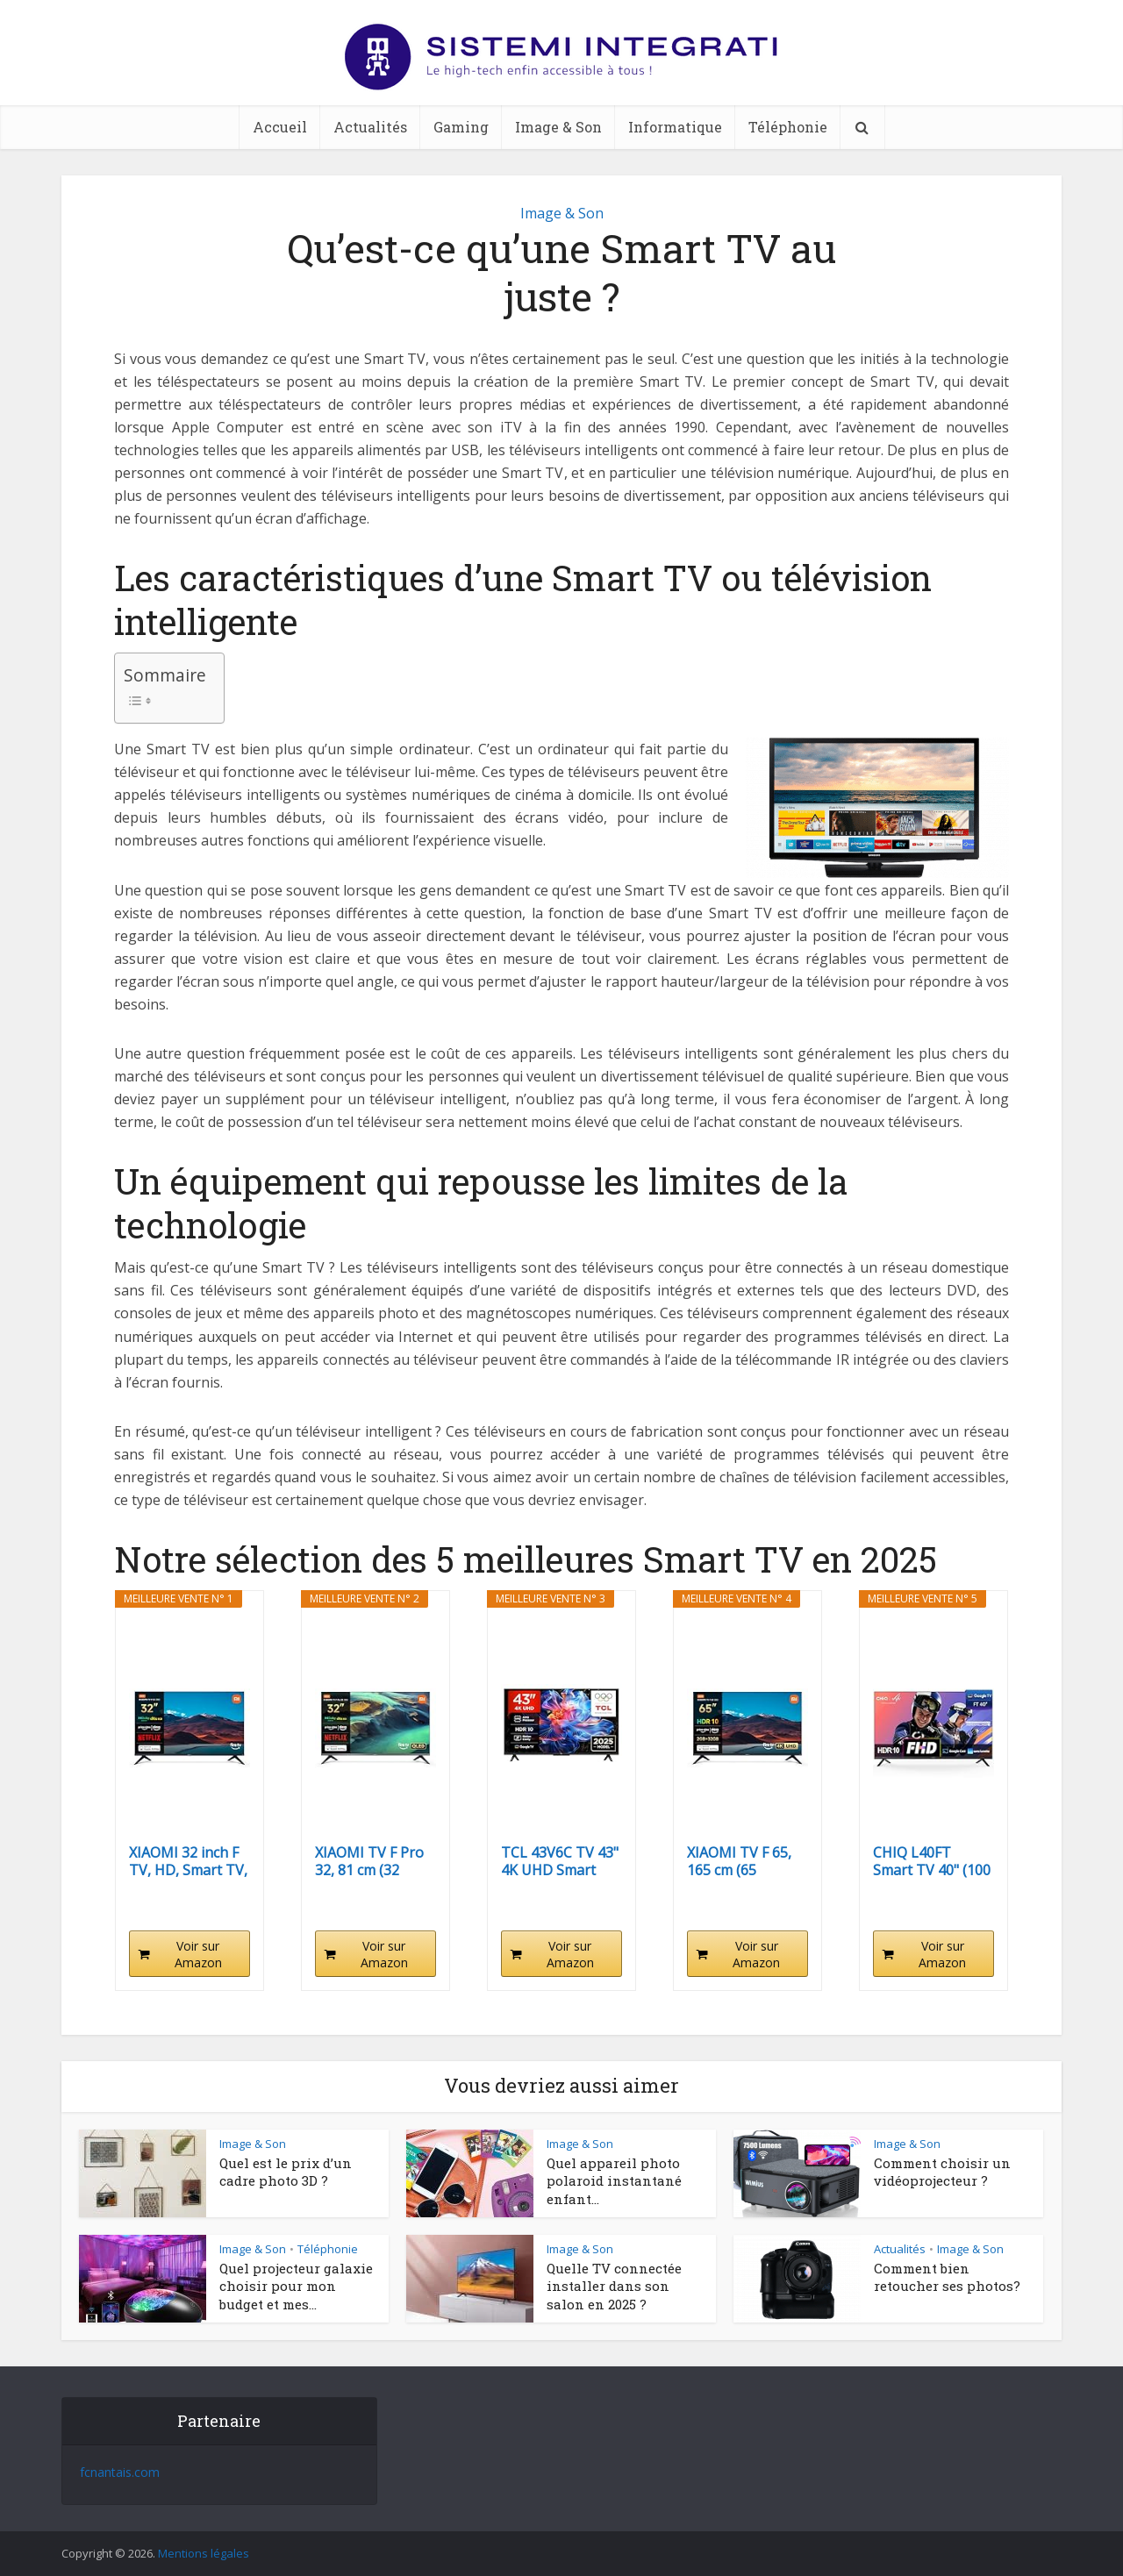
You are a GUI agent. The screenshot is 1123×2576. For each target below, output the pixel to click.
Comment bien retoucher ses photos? (949, 2276)
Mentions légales (203, 2553)
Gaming (461, 127)
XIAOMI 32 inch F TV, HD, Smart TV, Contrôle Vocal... (188, 1861)
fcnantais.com (120, 2472)
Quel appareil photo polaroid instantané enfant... (614, 2181)
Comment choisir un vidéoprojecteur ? (942, 2171)
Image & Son (558, 127)
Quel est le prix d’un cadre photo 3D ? (285, 2171)
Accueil (280, 127)
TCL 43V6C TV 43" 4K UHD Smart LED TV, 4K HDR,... (560, 1861)
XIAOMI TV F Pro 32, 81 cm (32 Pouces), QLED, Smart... (369, 1861)
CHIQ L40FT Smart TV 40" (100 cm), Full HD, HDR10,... (932, 1861)
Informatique (675, 127)
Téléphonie (787, 127)
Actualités (370, 127)
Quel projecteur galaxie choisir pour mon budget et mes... (296, 2286)
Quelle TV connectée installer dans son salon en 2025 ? (614, 2286)
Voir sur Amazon (198, 1954)
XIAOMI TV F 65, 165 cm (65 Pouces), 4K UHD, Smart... (744, 1861)
